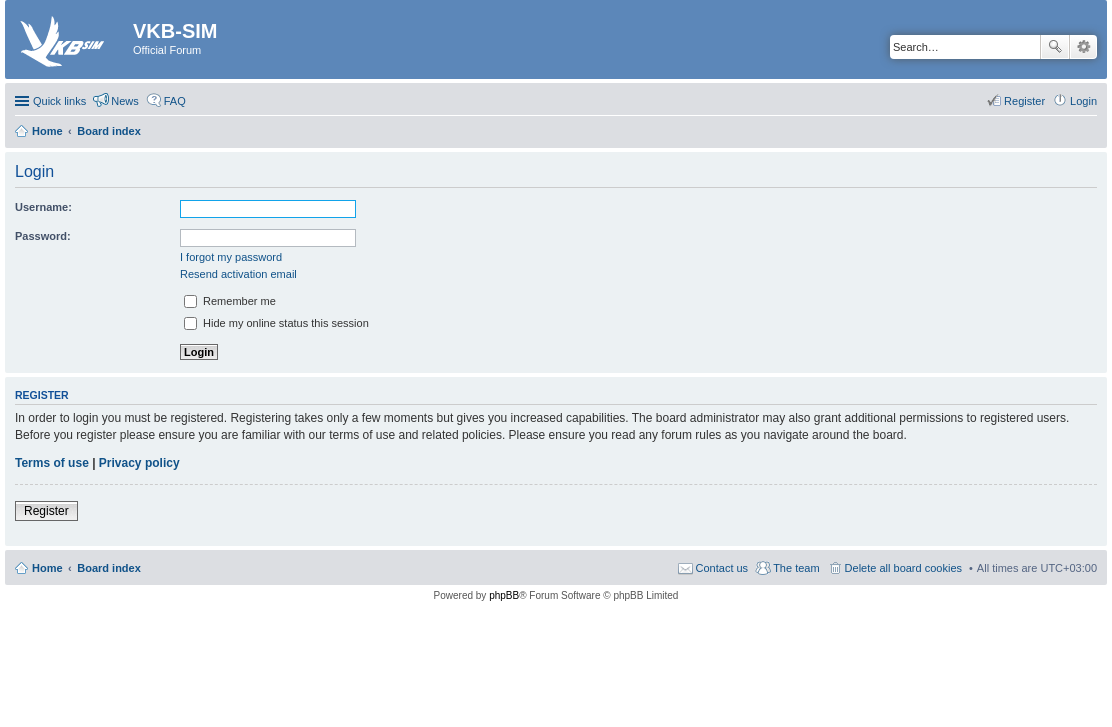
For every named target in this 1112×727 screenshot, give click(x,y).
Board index (109, 568)
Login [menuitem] (1083, 101)
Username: (43, 207)
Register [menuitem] (1024, 101)
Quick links (59, 101)
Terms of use (52, 463)
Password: (43, 236)
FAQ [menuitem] (175, 101)
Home (47, 568)
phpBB (504, 595)
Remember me (230, 301)
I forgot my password (231, 257)
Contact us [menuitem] (722, 568)
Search (1055, 47)
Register (46, 511)
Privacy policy (139, 463)
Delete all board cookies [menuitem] (903, 568)
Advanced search (1083, 47)
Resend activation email (238, 274)
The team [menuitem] (796, 568)
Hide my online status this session (276, 323)
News (125, 101)
